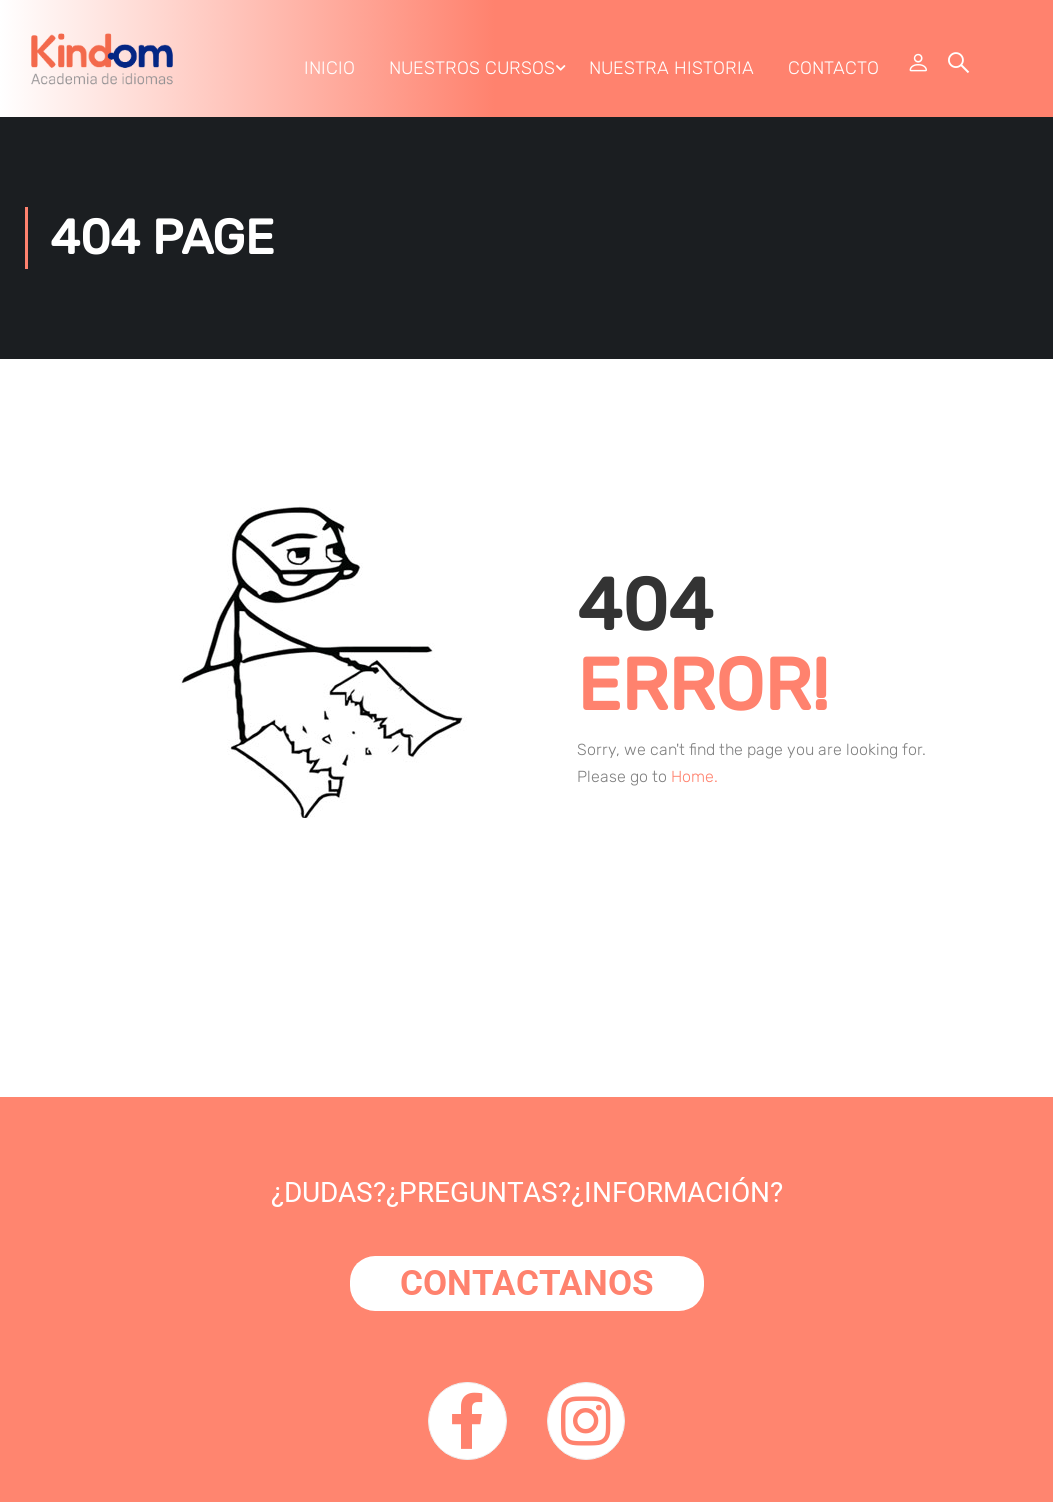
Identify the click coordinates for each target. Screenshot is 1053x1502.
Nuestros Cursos (471, 73)
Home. (694, 787)
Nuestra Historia (670, 73)
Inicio (328, 73)
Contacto (832, 73)
